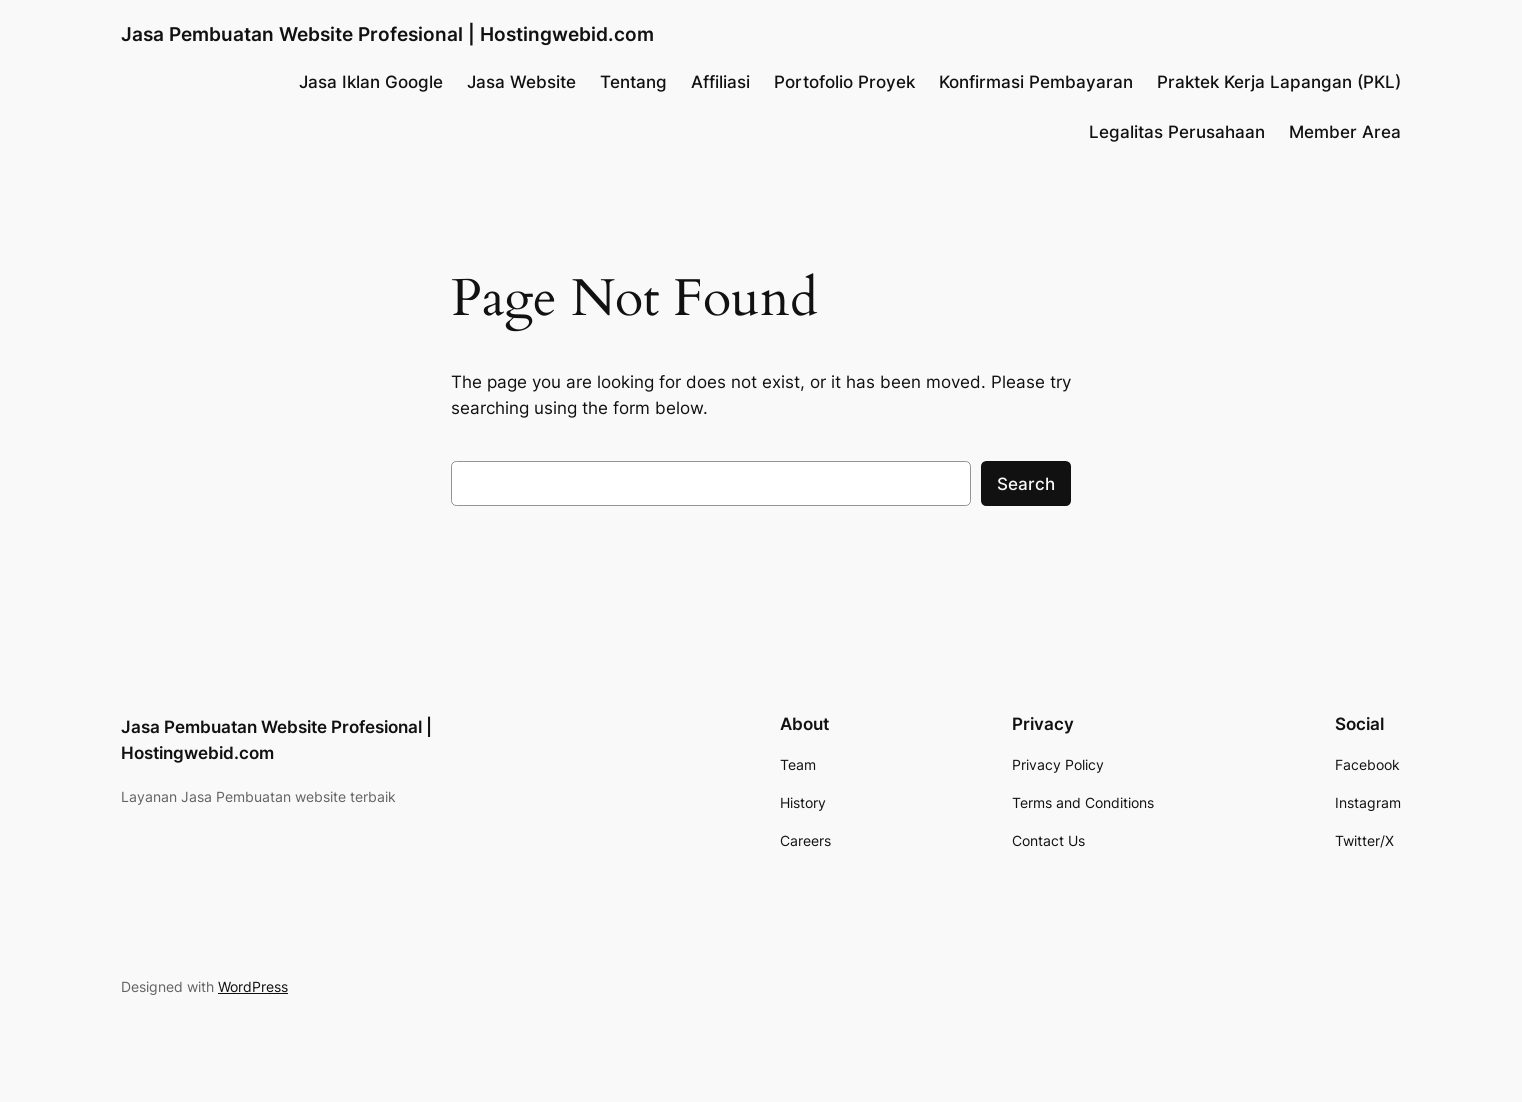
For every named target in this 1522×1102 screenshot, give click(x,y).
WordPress (253, 986)
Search (1026, 484)
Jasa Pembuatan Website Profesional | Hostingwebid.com (387, 34)
